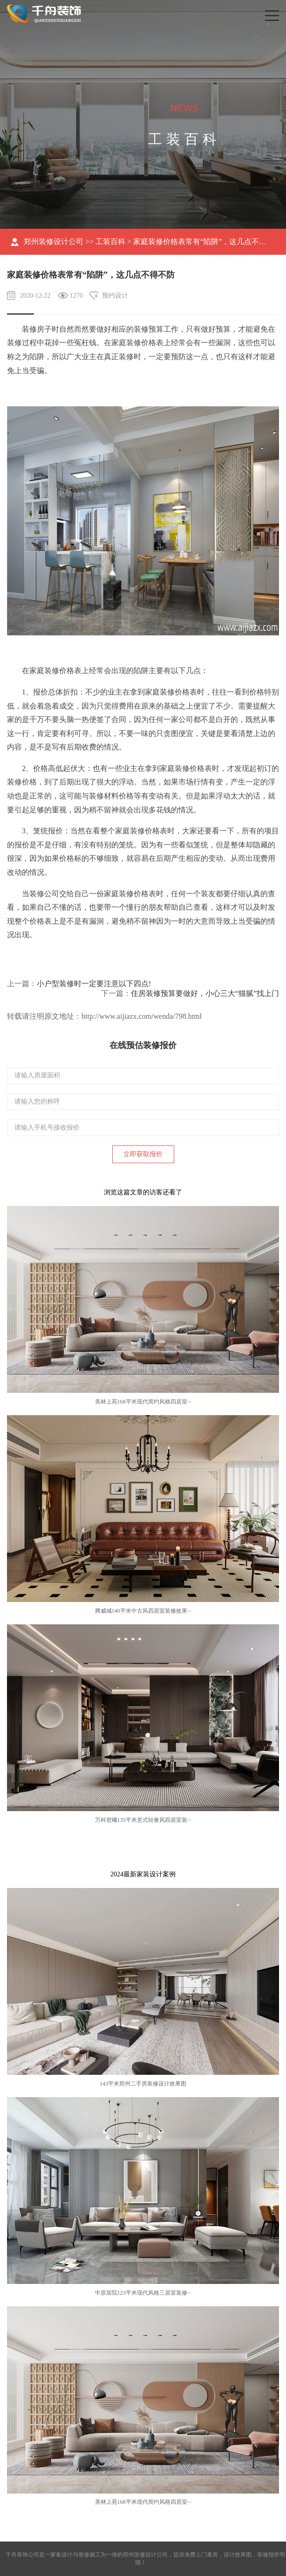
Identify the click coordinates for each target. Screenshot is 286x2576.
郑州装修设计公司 (53, 241)
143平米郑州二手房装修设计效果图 (143, 2083)
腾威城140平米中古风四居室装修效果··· (143, 1611)
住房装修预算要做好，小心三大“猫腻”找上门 (205, 993)
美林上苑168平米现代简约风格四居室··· (143, 1401)
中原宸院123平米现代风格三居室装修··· (143, 2293)
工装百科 (110, 241)
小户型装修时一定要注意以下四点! (94, 984)
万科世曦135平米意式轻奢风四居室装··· (143, 1820)
